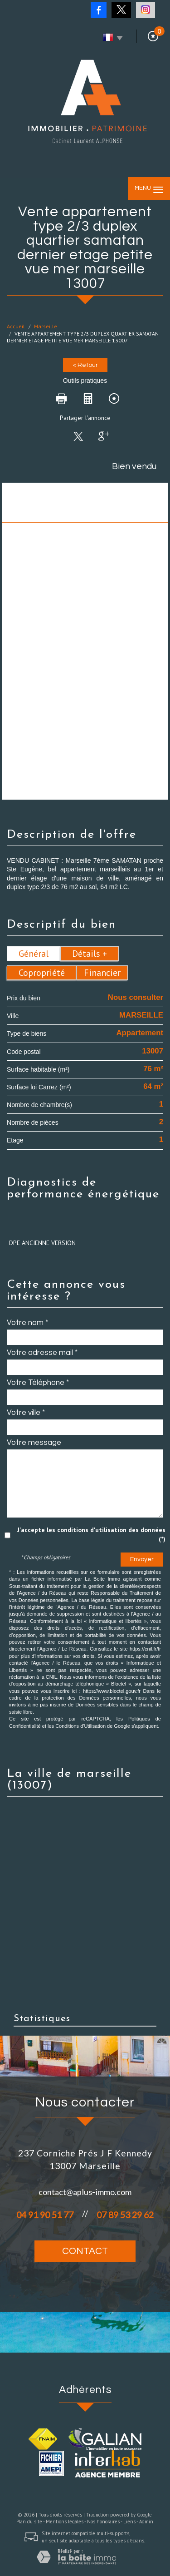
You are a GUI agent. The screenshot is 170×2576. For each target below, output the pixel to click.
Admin (146, 2521)
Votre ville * (26, 1413)
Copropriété (42, 973)
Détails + (89, 953)
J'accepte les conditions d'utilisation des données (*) (91, 1534)
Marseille (45, 326)
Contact (85, 2251)
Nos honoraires (103, 2521)
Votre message (34, 1443)
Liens (129, 2521)
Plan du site (29, 2521)
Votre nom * (27, 1323)
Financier (102, 973)
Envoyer (142, 1559)
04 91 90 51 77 (44, 2215)
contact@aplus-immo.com (85, 2192)
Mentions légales (64, 2521)
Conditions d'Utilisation (80, 1726)
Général (34, 953)
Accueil (16, 326)
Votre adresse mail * (42, 1353)
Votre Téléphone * (38, 1383)
